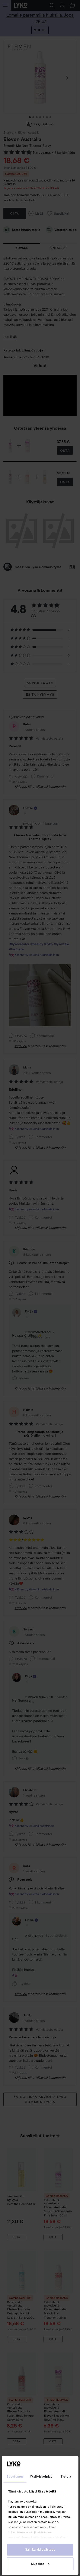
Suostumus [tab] (15, 2476)
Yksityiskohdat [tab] (41, 2476)
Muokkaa (40, 2564)
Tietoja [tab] (66, 2476)
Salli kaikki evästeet (40, 2550)
